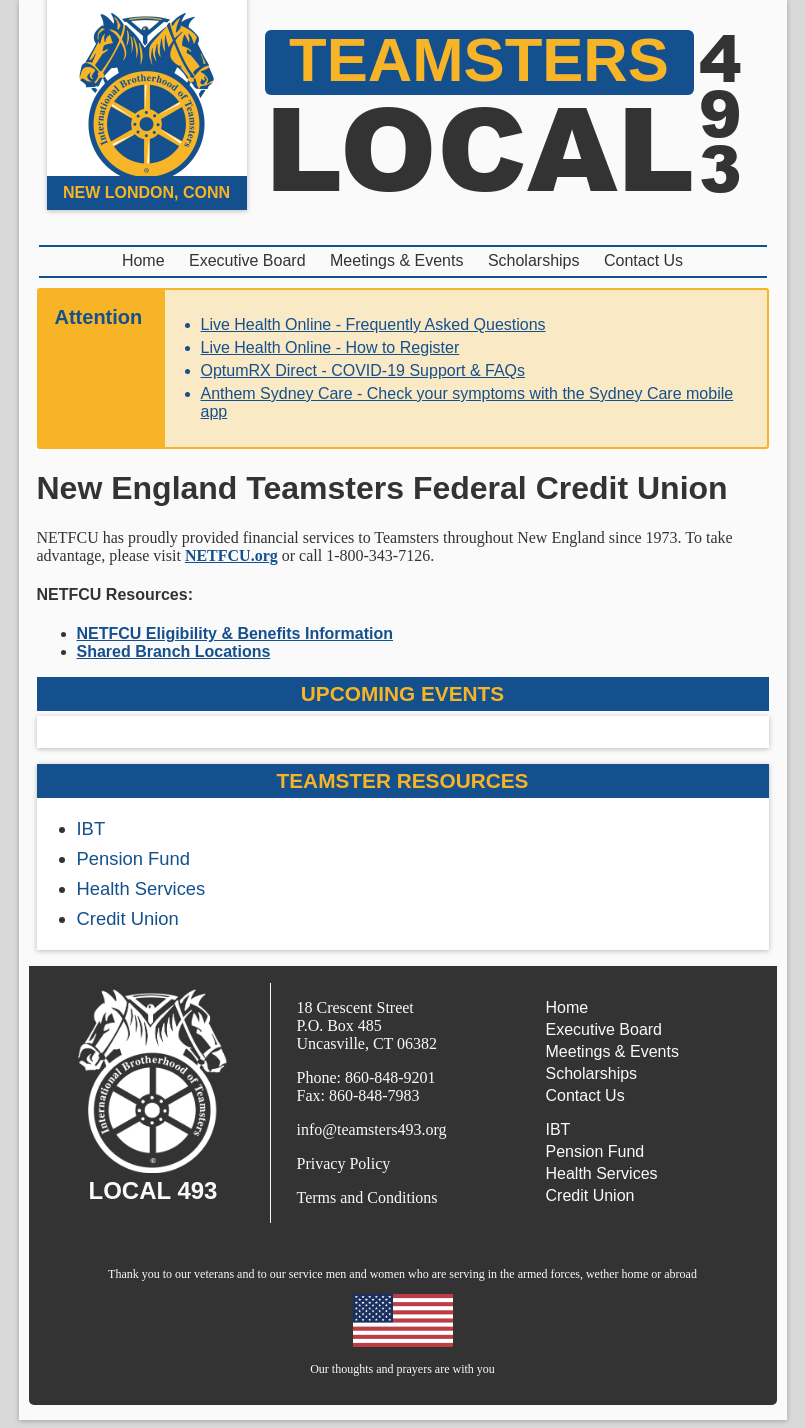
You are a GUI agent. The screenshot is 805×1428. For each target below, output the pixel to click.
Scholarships (534, 260)
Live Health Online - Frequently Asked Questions (373, 324)
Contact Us (643, 260)
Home (143, 260)
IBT (91, 828)
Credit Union (128, 918)
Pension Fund (134, 858)
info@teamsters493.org (372, 1129)
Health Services (141, 888)
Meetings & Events (396, 260)
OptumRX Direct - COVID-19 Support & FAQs (363, 370)
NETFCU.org (231, 555)
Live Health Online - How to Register (330, 347)
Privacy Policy (344, 1163)
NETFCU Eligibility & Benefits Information (235, 633)
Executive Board (247, 260)
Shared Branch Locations (174, 651)
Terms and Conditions (367, 1197)
